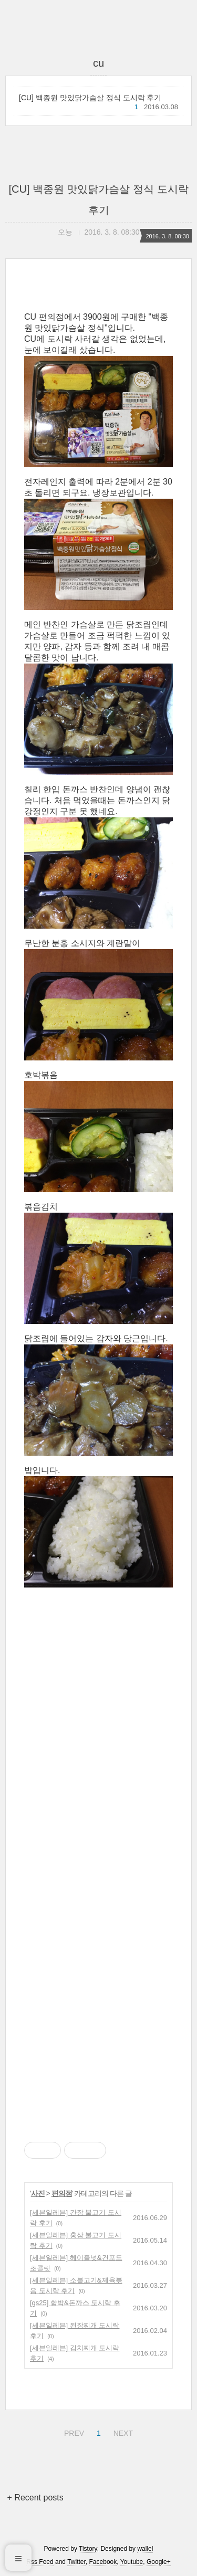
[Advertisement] (98, 1868)
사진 (38, 2193)
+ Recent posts (35, 2497)
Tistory (88, 2548)
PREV (72, 2431)
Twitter (76, 2562)
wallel (145, 2548)
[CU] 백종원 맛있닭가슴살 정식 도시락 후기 (90, 97)
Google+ (159, 2562)
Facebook (103, 2562)
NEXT (122, 2431)
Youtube (131, 2562)
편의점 (61, 2193)
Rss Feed (39, 2562)
